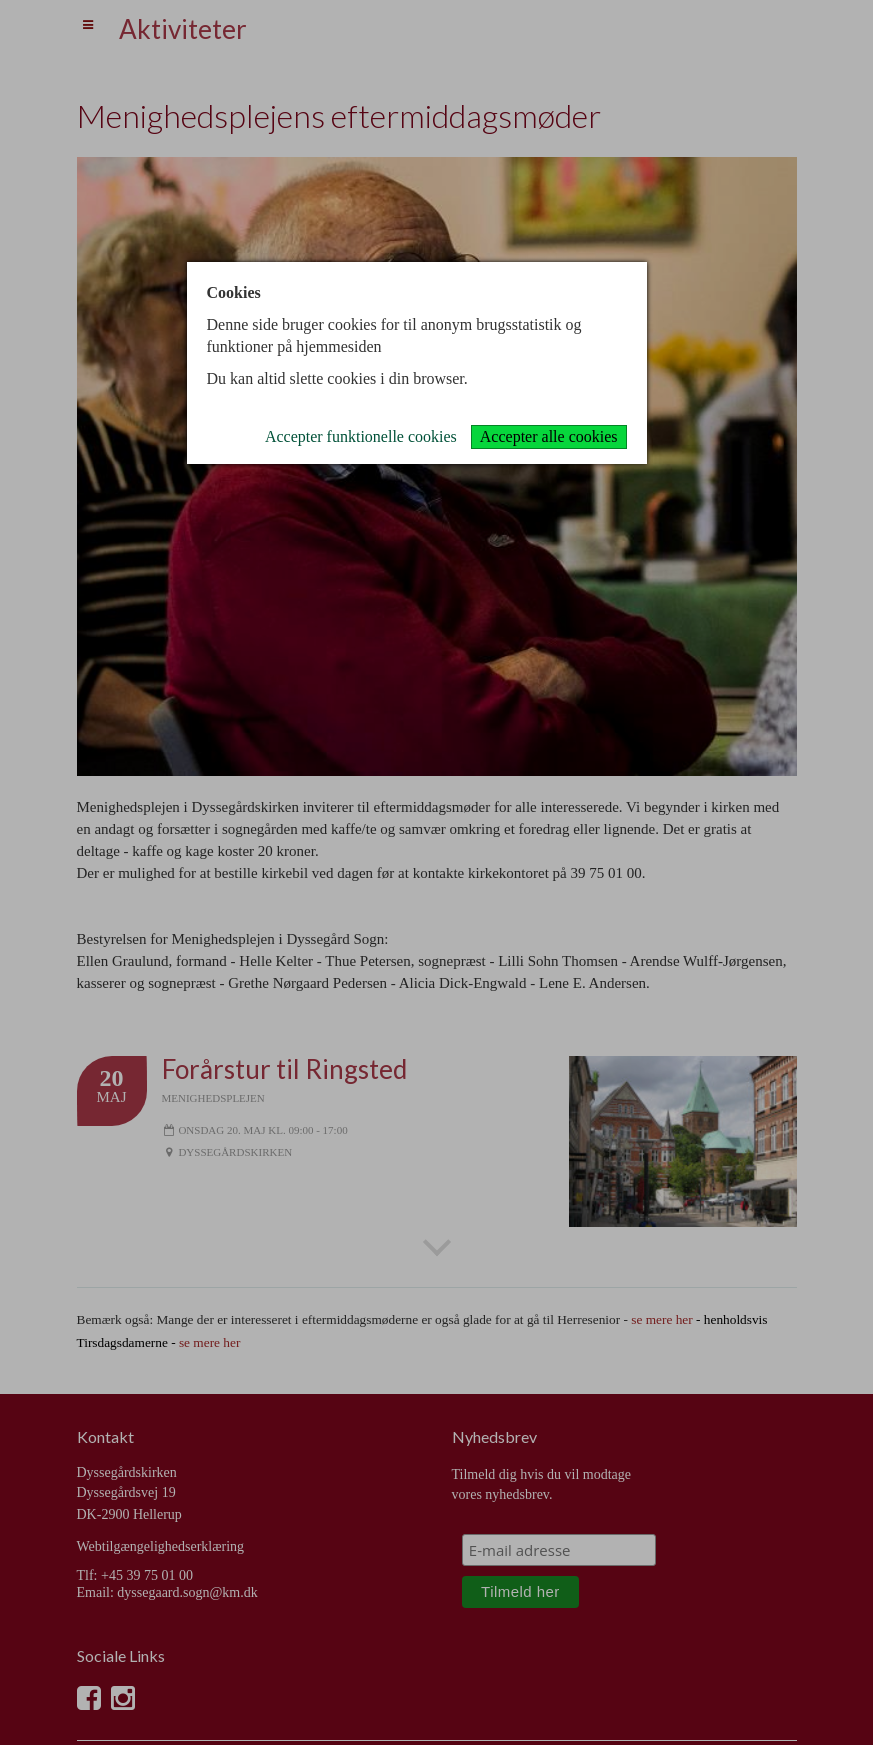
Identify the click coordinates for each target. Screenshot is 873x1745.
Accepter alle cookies (549, 436)
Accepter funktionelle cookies (361, 436)
